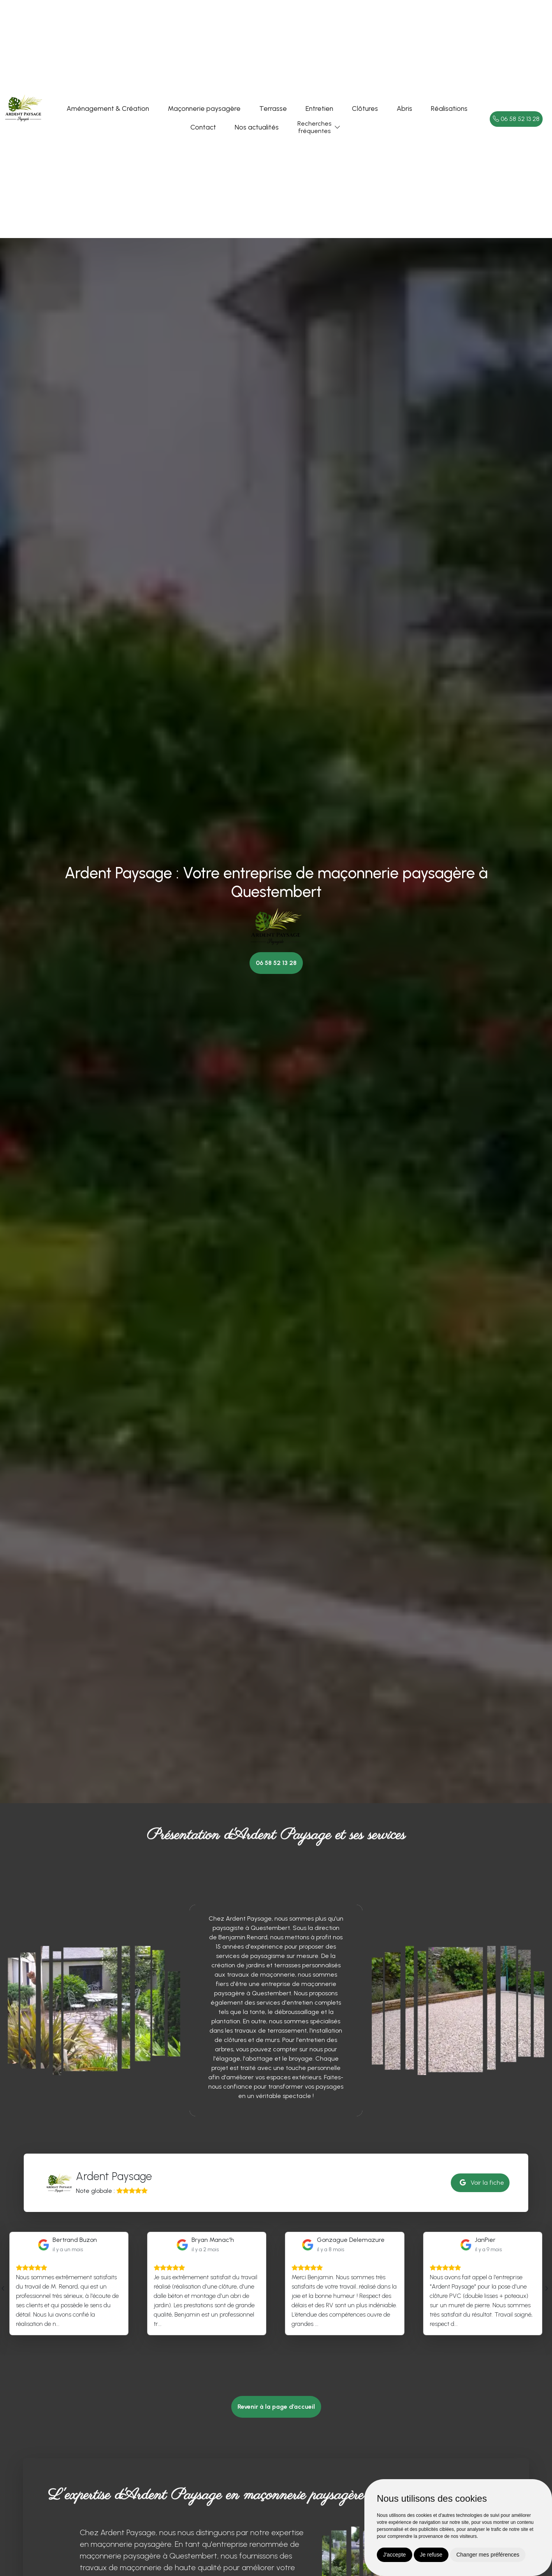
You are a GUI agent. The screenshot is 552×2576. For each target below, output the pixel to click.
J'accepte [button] (394, 2554)
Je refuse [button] (431, 2554)
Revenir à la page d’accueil (276, 2406)
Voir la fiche (482, 2182)
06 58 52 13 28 (516, 119)
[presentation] (3, 2287)
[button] (337, 127)
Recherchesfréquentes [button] (314, 127)
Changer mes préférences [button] (487, 2554)
